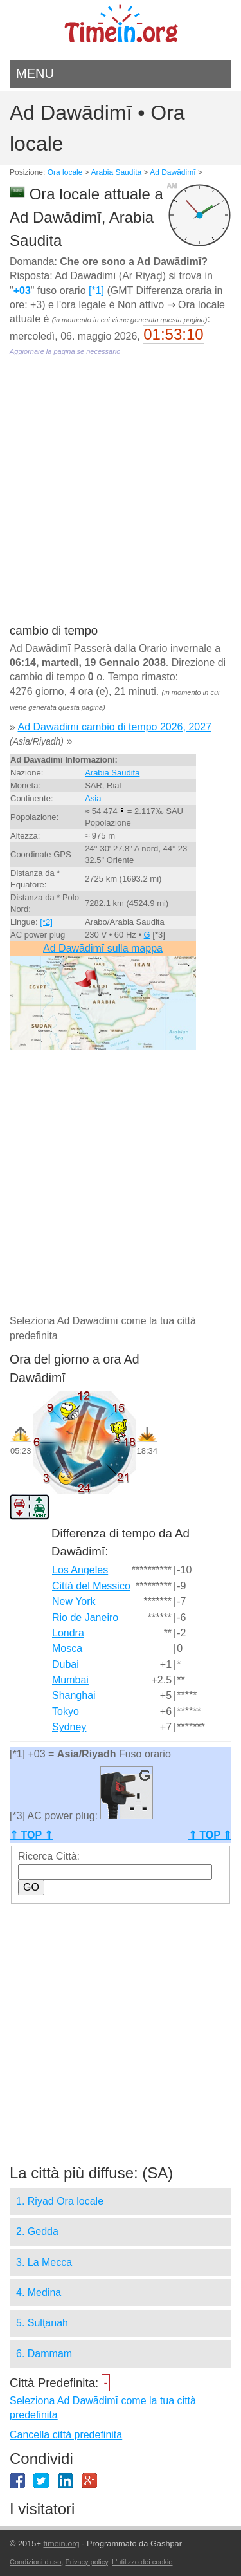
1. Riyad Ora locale (59, 2201)
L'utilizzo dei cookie (142, 2562)
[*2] (46, 922)
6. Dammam (44, 2353)
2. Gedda (37, 2231)
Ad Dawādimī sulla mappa (103, 948)
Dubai (65, 1664)
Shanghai (74, 1695)
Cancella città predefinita (66, 2434)
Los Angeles (80, 1569)
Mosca (67, 1648)
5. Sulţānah (42, 2322)
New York (74, 1601)
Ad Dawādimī (172, 172)
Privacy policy (87, 2562)
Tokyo (65, 1711)
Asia (93, 798)
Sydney (69, 1726)
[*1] (96, 290)
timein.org (61, 2543)
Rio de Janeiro (85, 1617)
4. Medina (38, 2292)
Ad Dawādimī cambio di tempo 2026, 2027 (114, 726)
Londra (68, 1632)
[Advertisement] (120, 499)
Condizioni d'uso (35, 2562)
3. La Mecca (44, 2262)
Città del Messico (91, 1585)
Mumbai (70, 1679)
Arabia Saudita (116, 172)
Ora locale (65, 172)
